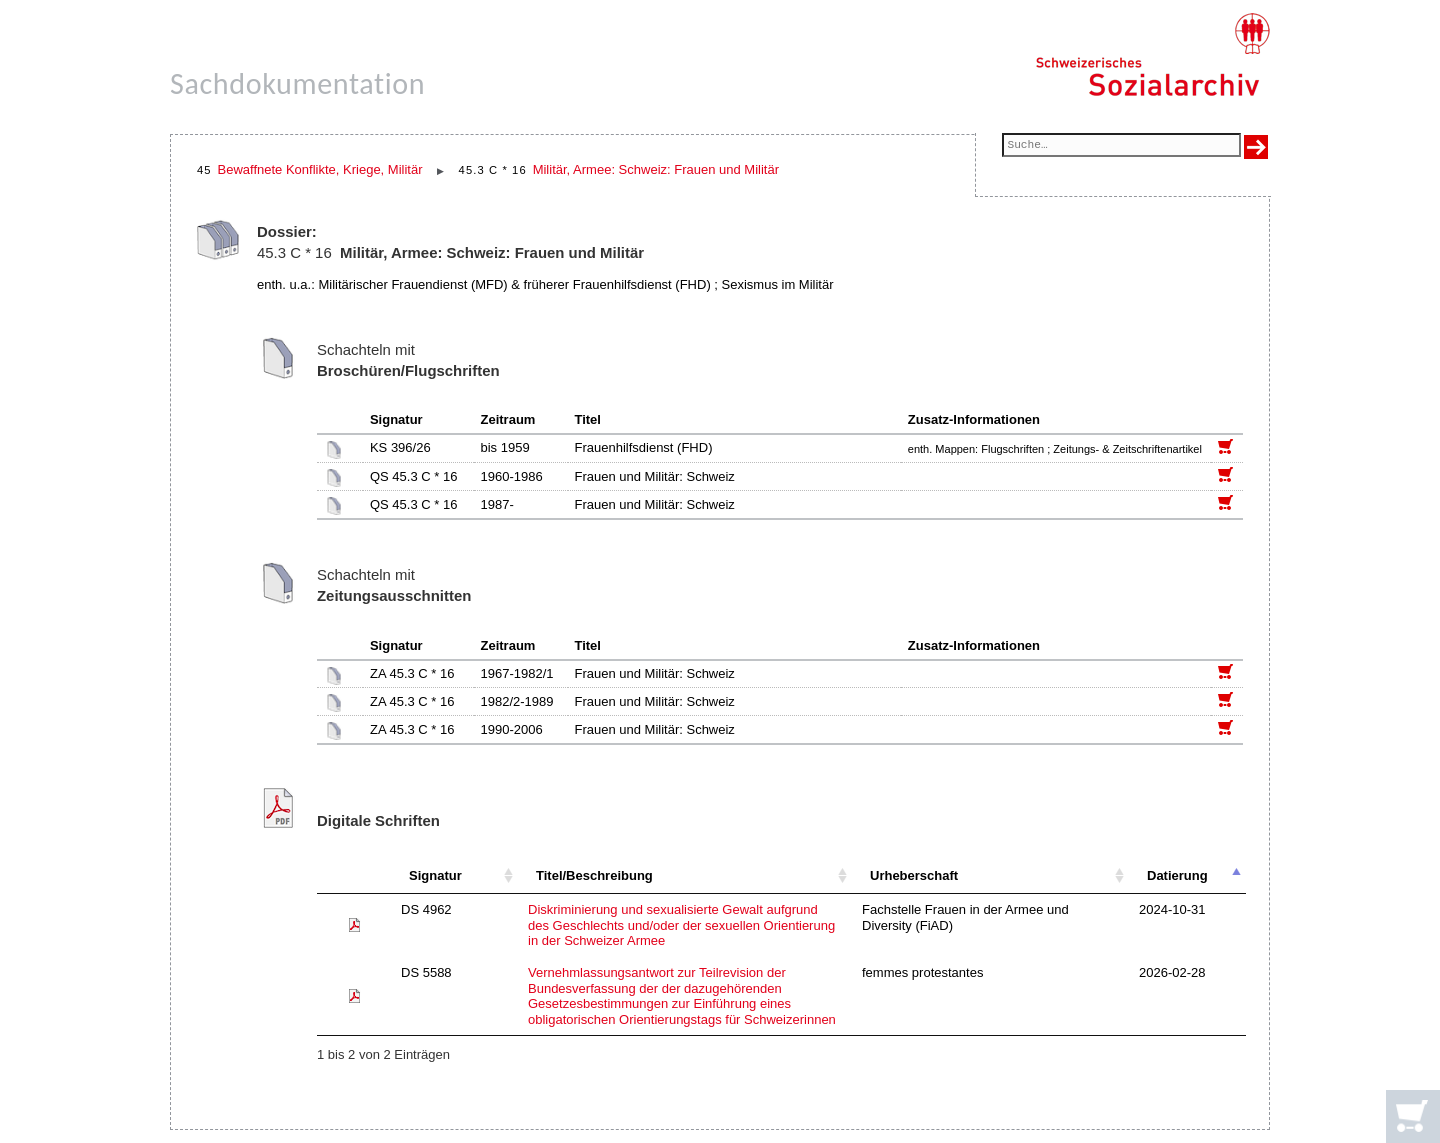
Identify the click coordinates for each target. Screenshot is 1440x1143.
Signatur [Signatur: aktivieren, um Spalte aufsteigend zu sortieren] (435, 875)
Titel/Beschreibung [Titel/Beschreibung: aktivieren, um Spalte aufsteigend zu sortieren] (594, 875)
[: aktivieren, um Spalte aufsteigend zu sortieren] (354, 876)
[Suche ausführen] (1256, 147)
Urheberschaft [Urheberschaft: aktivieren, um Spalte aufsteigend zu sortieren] (914, 875)
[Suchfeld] (1121, 146)
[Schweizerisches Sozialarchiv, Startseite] (1152, 55)
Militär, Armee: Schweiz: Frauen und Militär (656, 169)
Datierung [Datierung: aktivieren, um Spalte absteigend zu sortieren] (1177, 875)
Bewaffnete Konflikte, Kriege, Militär (320, 169)
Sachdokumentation (297, 83)
